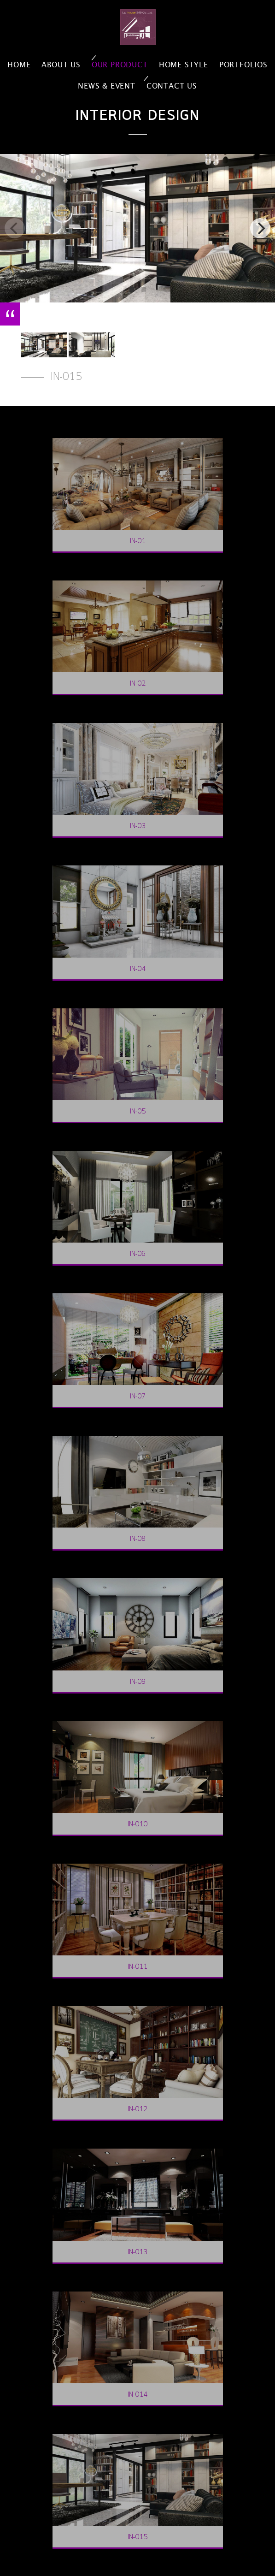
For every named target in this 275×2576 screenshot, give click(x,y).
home (18, 65)
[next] (260, 228)
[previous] (15, 228)
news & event (106, 86)
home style (183, 65)
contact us (171, 86)
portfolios (243, 65)
